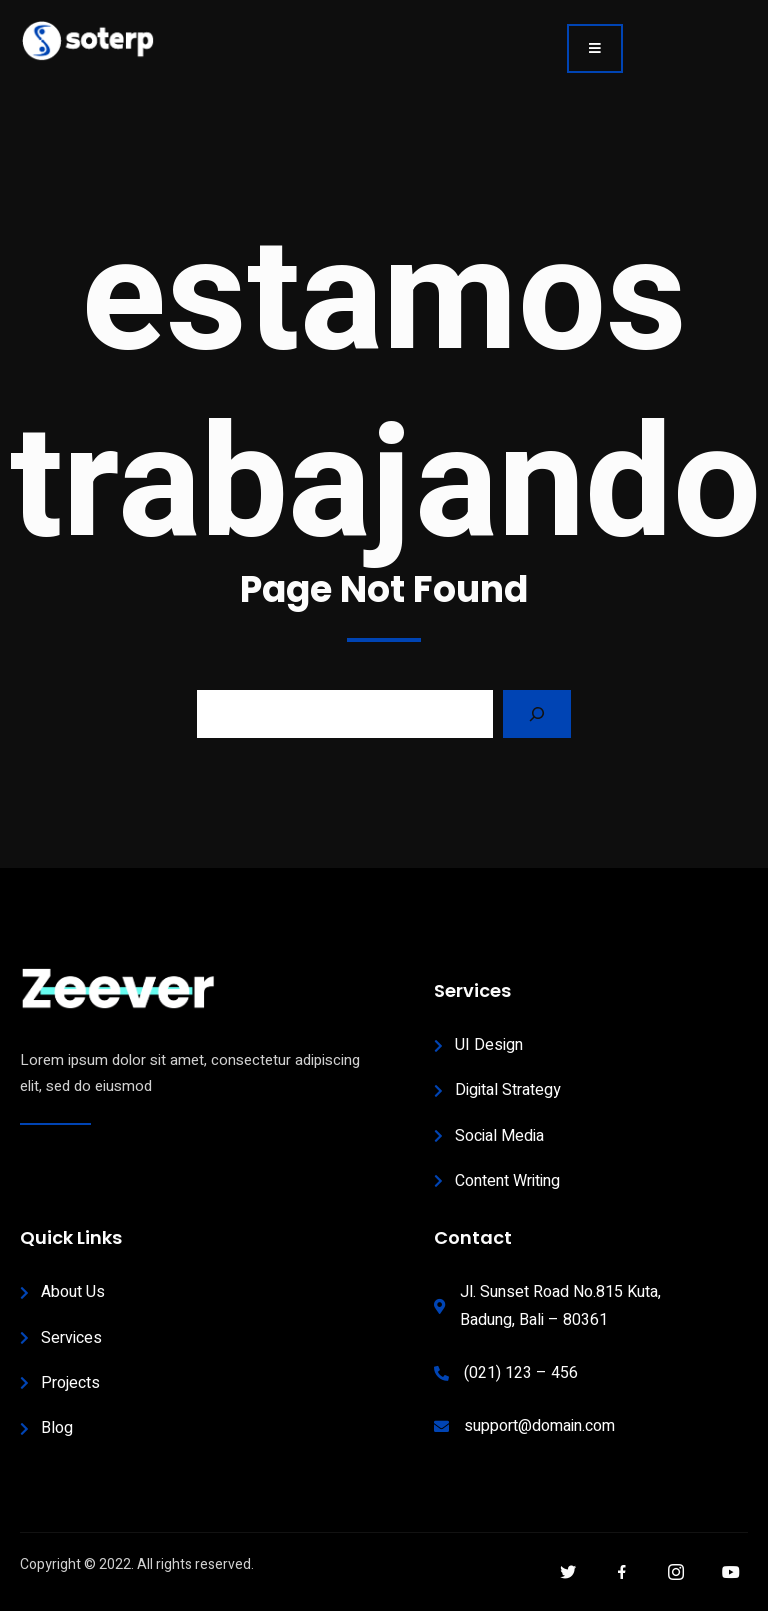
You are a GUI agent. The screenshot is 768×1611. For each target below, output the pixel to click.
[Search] (537, 714)
